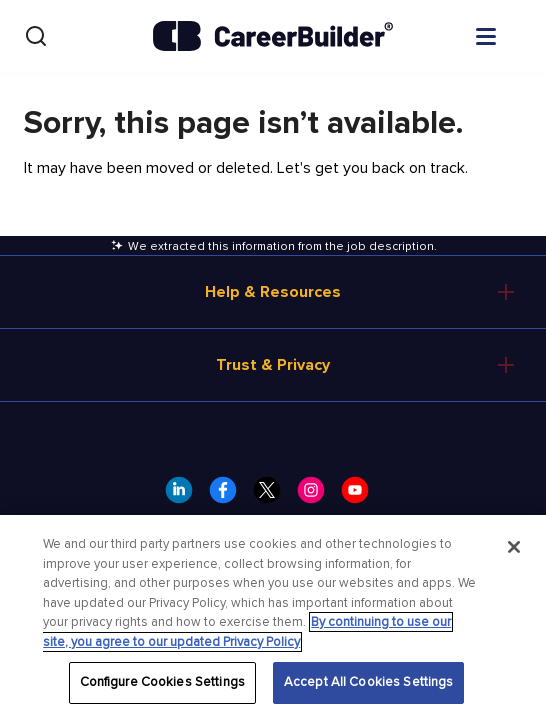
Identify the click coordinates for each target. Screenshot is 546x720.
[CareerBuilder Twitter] (273, 496)
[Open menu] (506, 35)
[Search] (36, 36)
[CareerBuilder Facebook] (229, 496)
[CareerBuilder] (273, 36)
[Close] (514, 547)
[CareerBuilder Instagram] (317, 496)
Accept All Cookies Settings (369, 682)
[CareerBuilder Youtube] (361, 496)
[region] (273, 617)
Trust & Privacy (273, 365)
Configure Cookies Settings (162, 682)
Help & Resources (273, 292)
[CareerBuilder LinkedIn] (185, 496)
